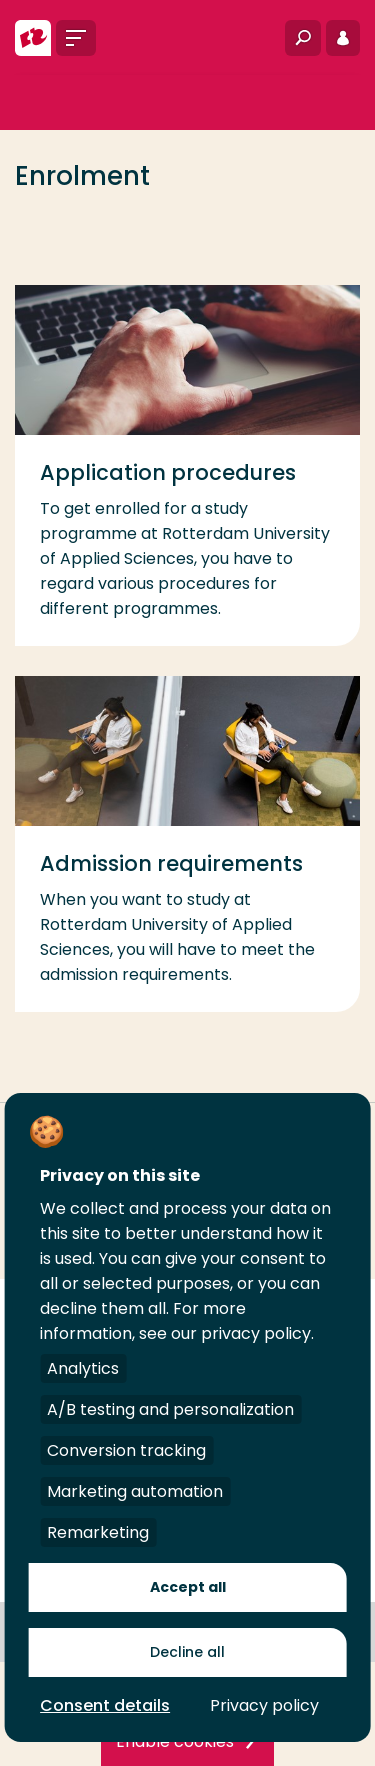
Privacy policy (264, 1705)
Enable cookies (175, 1741)
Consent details (105, 1705)
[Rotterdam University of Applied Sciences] (33, 38)
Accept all (188, 1587)
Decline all (187, 1652)
